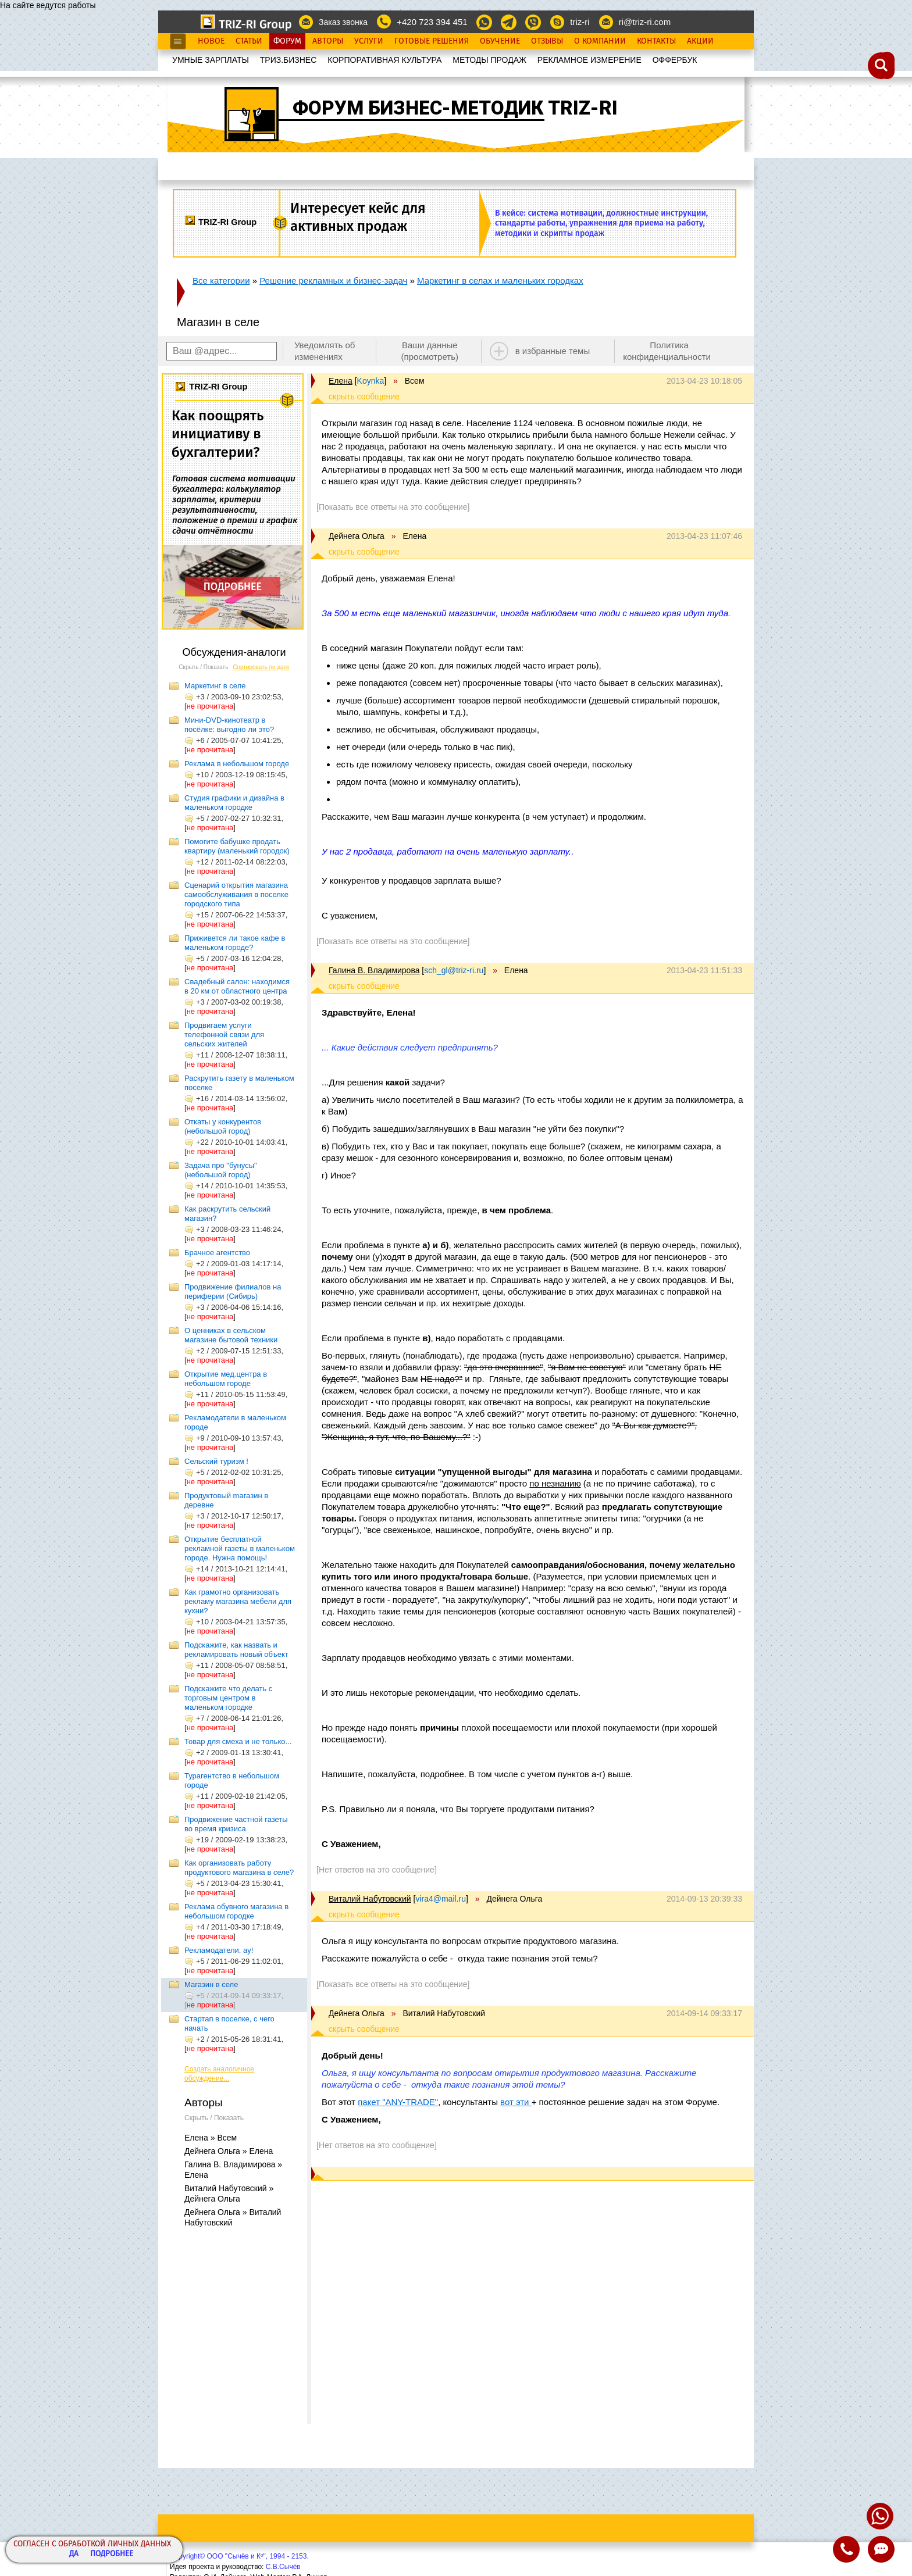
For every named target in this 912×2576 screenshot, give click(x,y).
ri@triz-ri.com (645, 22)
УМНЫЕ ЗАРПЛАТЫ (210, 60)
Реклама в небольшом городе (236, 763)
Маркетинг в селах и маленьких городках (500, 280)
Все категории (221, 280)
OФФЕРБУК (675, 60)
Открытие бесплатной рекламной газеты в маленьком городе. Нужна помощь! (239, 1548)
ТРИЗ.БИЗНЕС (288, 60)
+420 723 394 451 (432, 22)
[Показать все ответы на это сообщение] (392, 507)
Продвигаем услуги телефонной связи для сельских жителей (224, 1034)
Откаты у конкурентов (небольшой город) (222, 1126)
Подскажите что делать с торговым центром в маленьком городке (228, 1698)
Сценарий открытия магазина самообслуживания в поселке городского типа (236, 894)
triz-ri (579, 22)
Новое (211, 41)
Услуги (368, 41)
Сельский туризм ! (216, 1461)
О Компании (600, 41)
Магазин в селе (211, 1984)
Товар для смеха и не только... (237, 1741)
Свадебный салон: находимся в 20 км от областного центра (237, 986)
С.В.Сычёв (283, 2567)
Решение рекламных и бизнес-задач (333, 280)
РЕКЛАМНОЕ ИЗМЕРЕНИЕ (589, 60)
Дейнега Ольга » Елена (228, 2151)
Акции (700, 41)
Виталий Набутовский (370, 1898)
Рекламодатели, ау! (218, 1950)
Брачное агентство (217, 1252)
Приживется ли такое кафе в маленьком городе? (234, 943)
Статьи (249, 41)
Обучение (500, 41)
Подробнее (111, 2554)
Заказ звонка (343, 22)
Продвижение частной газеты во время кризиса (236, 1824)
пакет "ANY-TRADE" (398, 2102)
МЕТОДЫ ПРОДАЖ (489, 60)
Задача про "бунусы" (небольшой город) (220, 1170)
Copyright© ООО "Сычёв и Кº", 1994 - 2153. (239, 2556)
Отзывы (547, 41)
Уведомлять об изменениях (324, 351)
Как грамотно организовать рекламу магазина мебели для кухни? (237, 1601)
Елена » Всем (210, 2137)
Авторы (327, 41)
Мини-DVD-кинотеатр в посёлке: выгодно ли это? (229, 725)
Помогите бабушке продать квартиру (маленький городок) (237, 846)
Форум (287, 41)
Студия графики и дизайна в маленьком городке (234, 803)
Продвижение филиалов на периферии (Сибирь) (232, 1291)
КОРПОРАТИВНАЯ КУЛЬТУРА (384, 60)
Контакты (656, 41)
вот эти (516, 2102)
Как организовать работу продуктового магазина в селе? (239, 1868)
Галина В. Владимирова (374, 970)
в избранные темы (552, 351)
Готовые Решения (431, 41)
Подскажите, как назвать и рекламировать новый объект (236, 1650)
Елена (340, 380)
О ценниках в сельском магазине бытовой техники (230, 1335)
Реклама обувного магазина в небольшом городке (236, 1911)
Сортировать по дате (261, 667)
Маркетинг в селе (214, 685)
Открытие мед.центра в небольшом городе (225, 1379)
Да (74, 2554)
